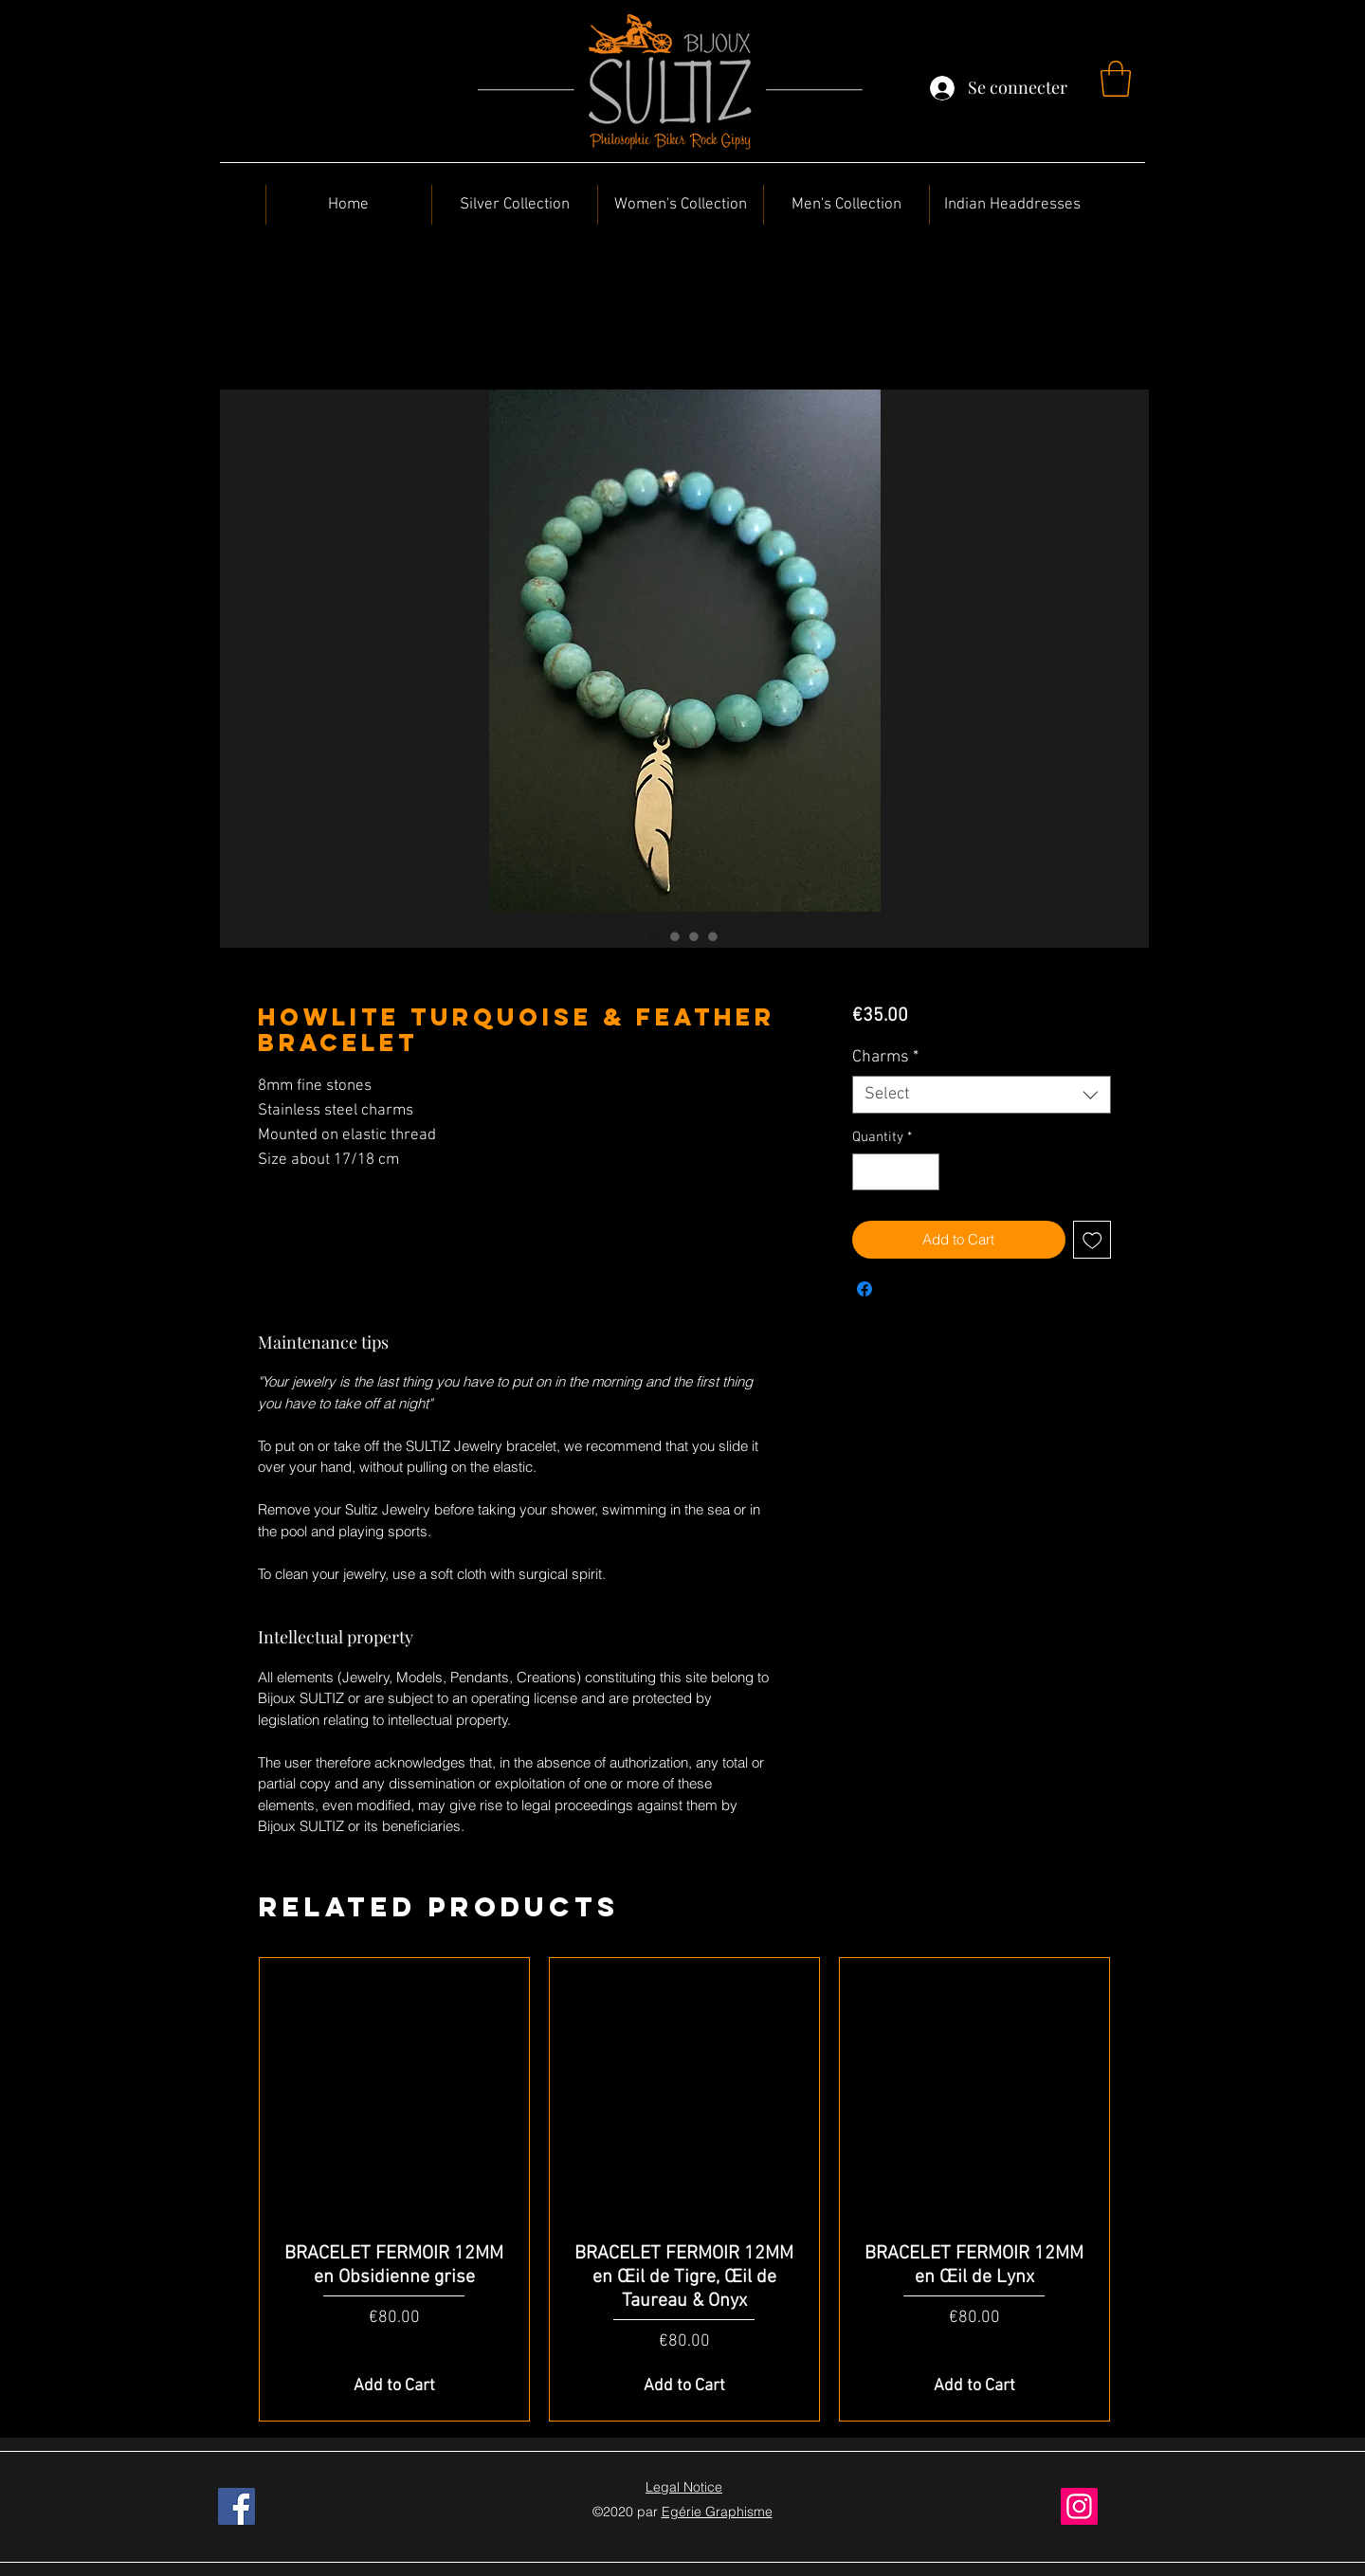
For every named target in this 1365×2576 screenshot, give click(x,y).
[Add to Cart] (394, 2386)
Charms (885, 1057)
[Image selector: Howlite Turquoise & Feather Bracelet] (655, 936)
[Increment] (924, 1171)
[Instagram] (1079, 2506)
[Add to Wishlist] (1092, 1240)
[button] (1116, 79)
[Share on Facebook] (864, 1289)
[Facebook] (236, 2506)
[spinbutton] (895, 1171)
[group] (684, 2189)
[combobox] (981, 1095)
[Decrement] (868, 1171)
